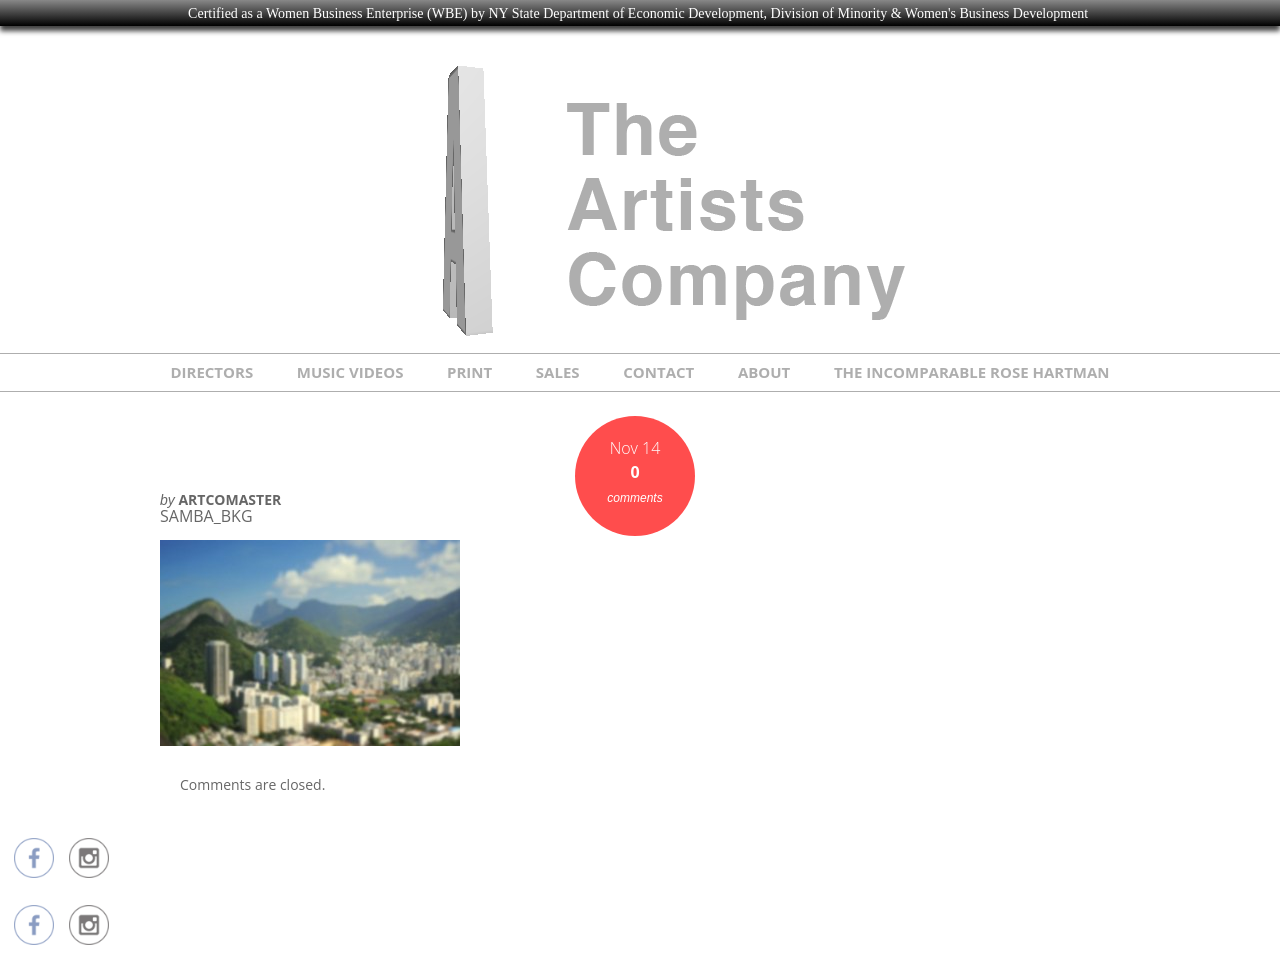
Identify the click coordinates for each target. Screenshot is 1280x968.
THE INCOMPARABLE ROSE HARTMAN (972, 372)
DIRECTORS (211, 372)
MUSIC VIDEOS (350, 372)
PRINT (469, 372)
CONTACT (658, 372)
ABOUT (764, 372)
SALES (558, 372)
